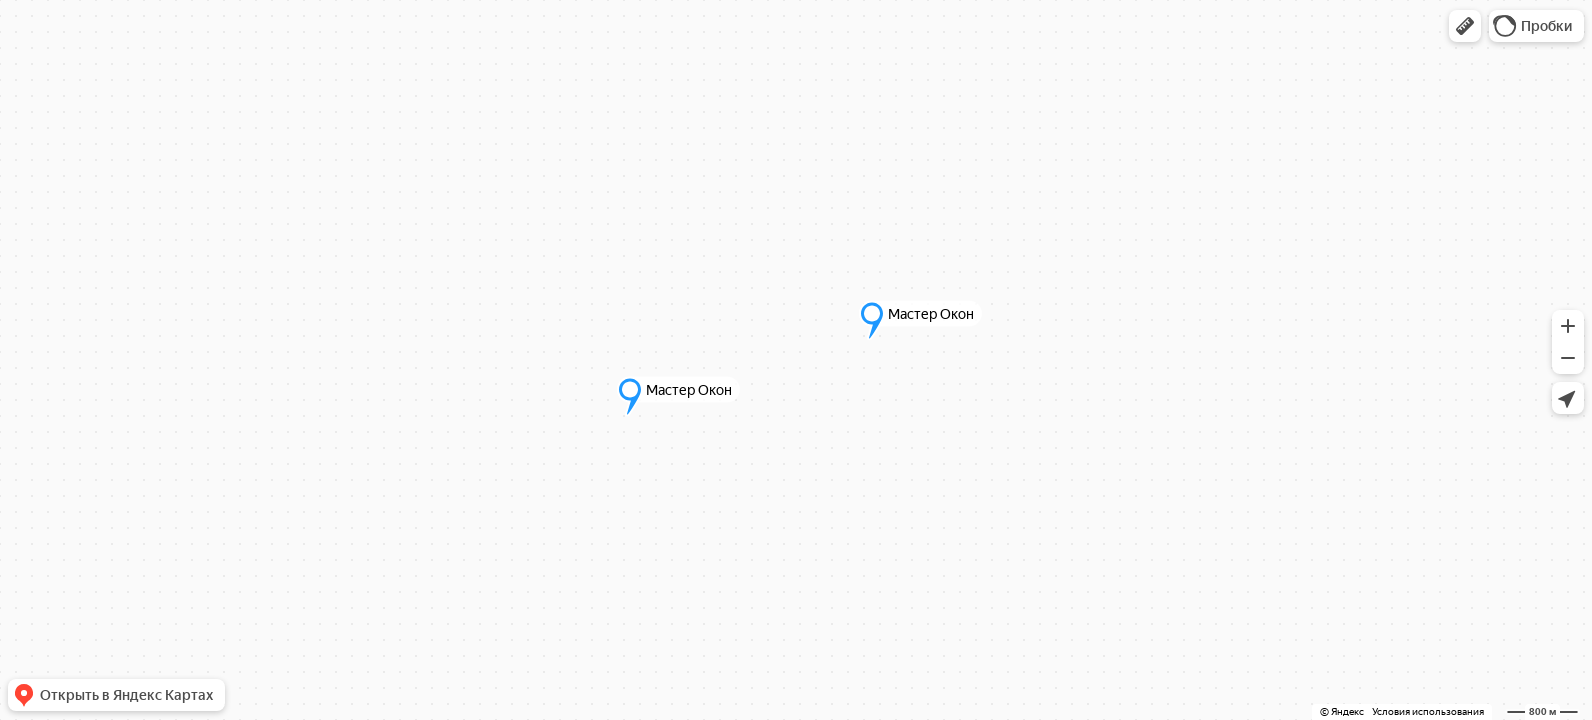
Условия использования (1428, 711)
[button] (1465, 26)
